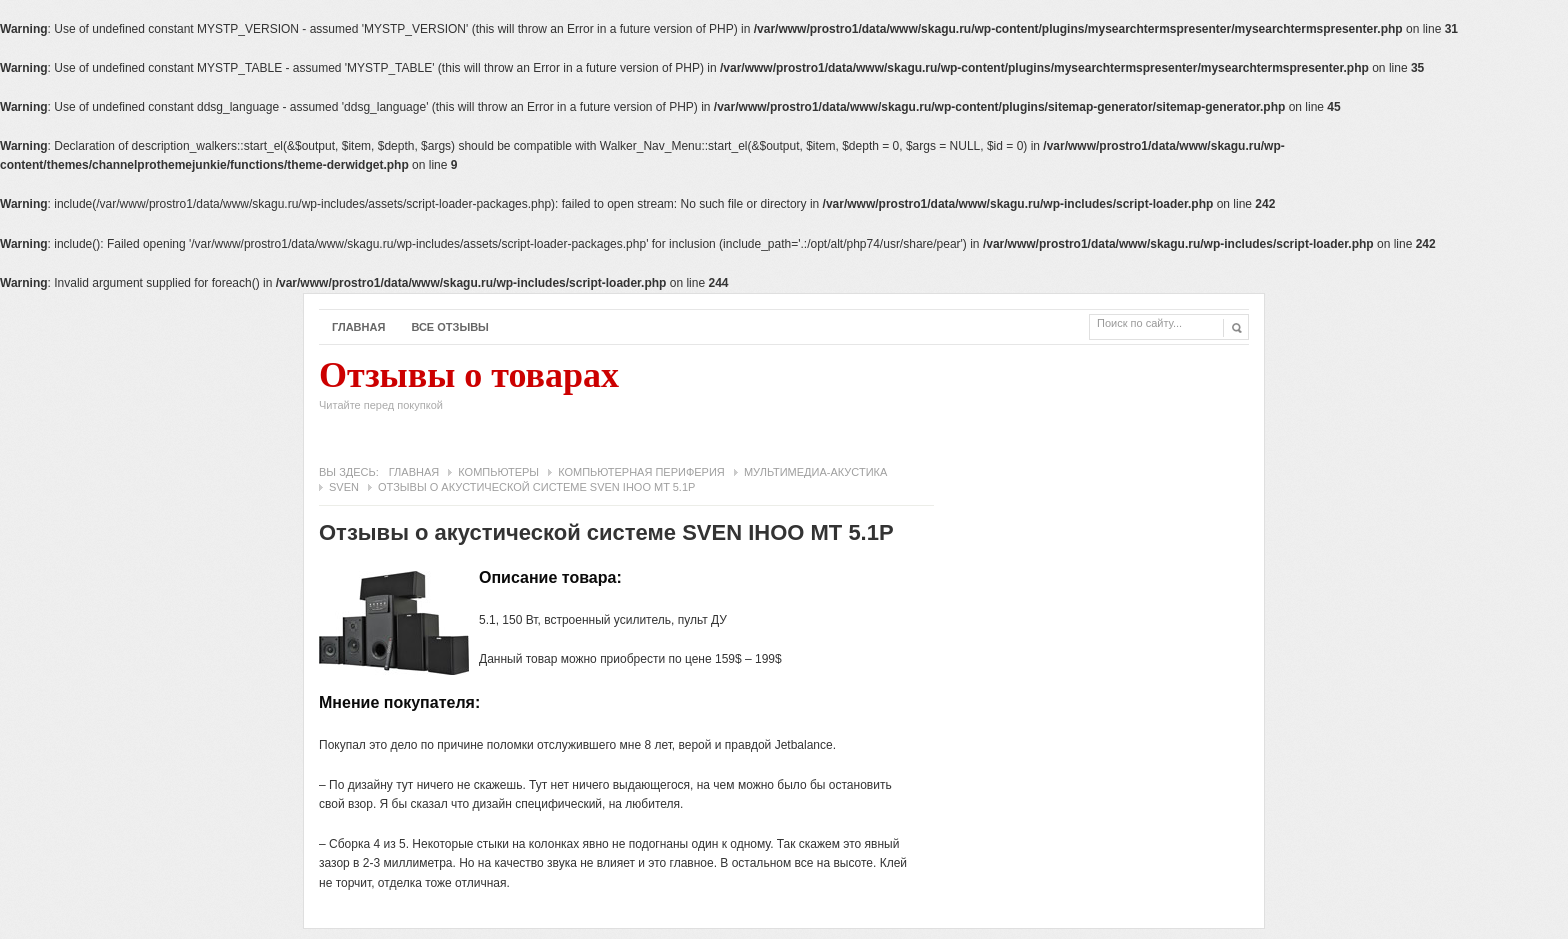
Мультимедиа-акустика (815, 472)
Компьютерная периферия (641, 472)
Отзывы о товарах (469, 390)
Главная (358, 327)
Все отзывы (450, 327)
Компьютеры (498, 472)
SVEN (344, 487)
